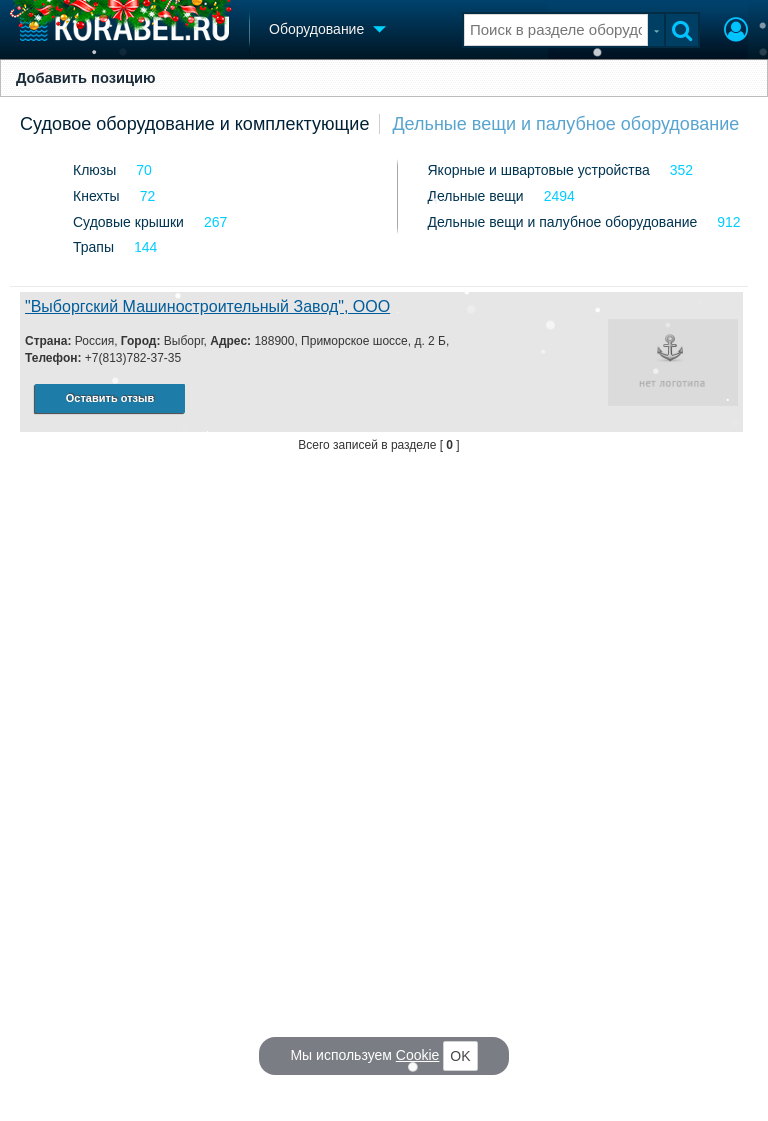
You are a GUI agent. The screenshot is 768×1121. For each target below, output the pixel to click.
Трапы (93, 247)
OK (460, 1056)
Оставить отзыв (110, 398)
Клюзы (94, 170)
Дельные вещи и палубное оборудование (565, 124)
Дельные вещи (476, 196)
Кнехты (96, 196)
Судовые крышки (128, 222)
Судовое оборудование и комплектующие (194, 124)
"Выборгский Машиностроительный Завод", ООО (207, 306)
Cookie (418, 1055)
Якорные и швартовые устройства (539, 170)
